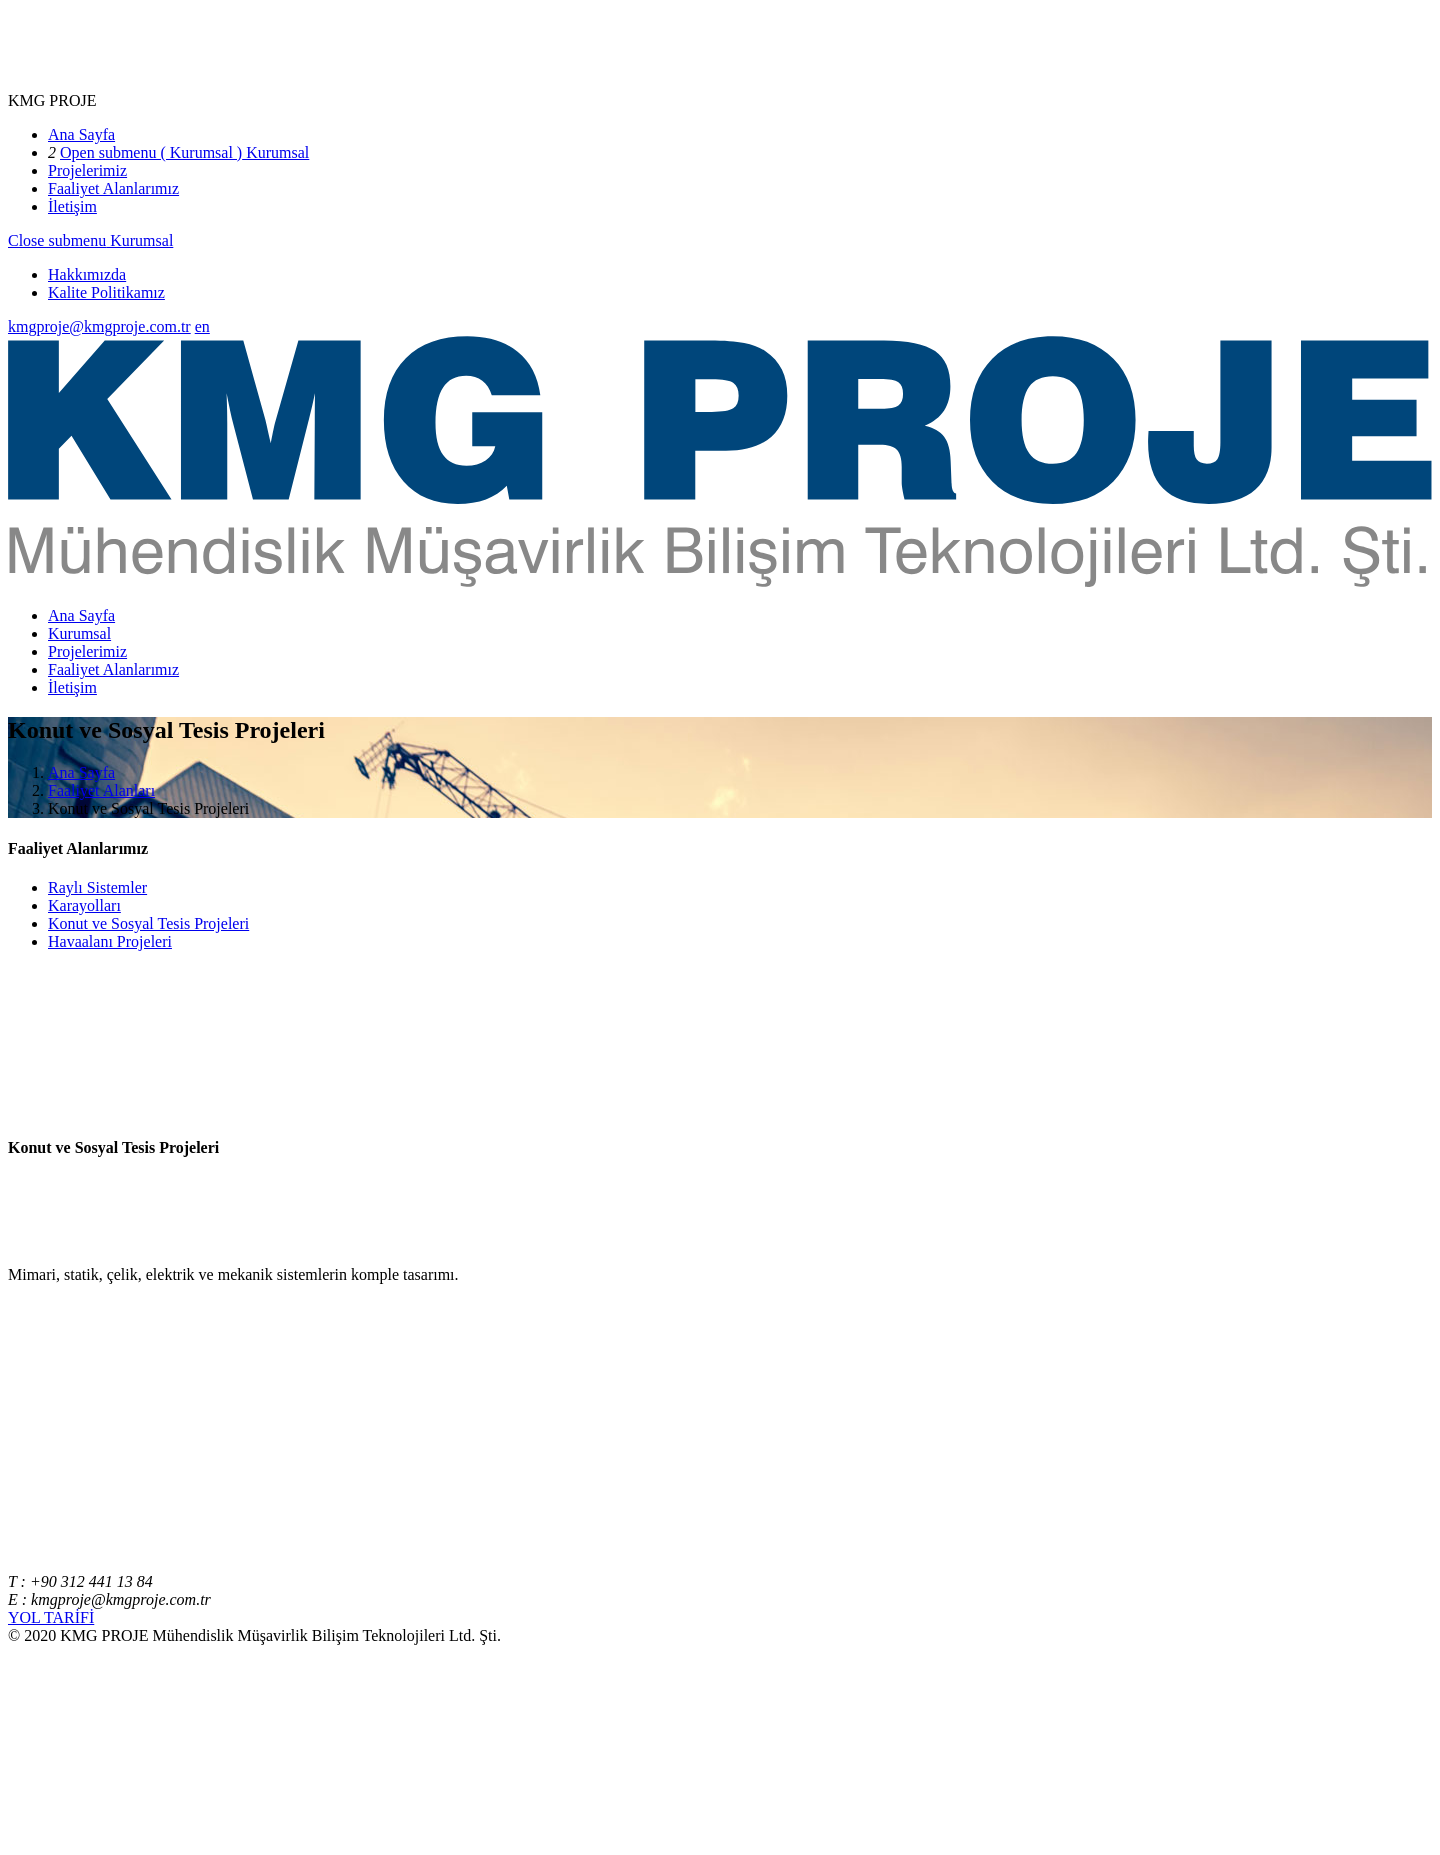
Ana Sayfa (81, 134)
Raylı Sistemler (97, 887)
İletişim (72, 206)
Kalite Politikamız (106, 292)
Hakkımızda (87, 274)
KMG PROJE (52, 100)
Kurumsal (275, 152)
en (202, 326)
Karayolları (84, 905)
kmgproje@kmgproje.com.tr (99, 326)
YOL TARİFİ (51, 1617)
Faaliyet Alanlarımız (113, 188)
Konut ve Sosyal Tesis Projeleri (148, 923)
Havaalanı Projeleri (110, 941)
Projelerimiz (87, 170)
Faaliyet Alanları (101, 790)
